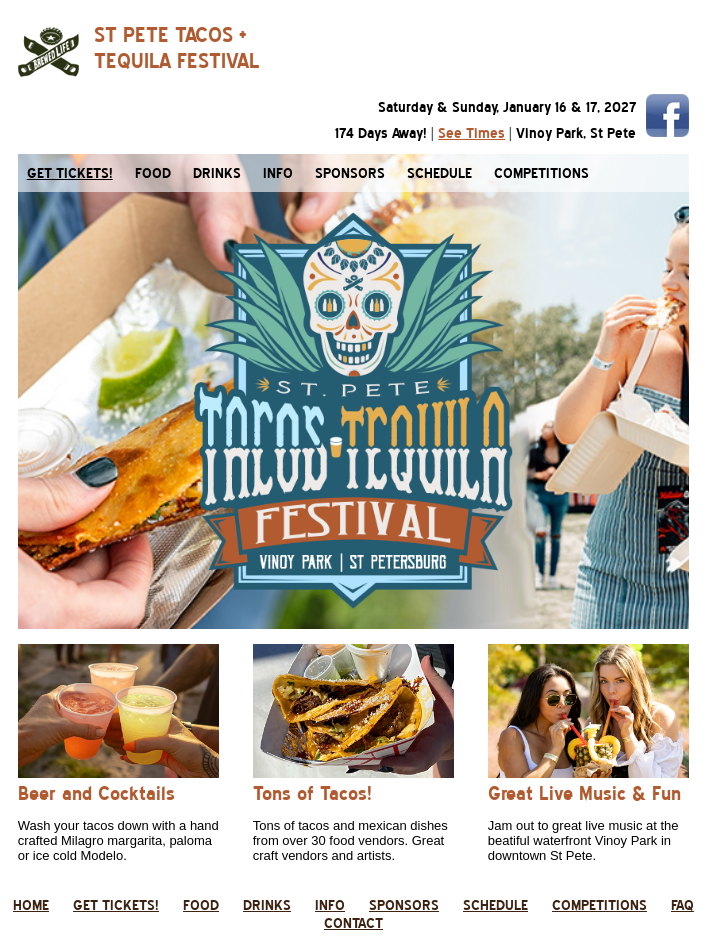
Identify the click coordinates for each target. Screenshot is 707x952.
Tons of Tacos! (312, 793)
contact (353, 923)
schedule (439, 173)
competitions (541, 173)
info (278, 173)
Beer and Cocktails (96, 793)
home (31, 905)
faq (682, 905)
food (153, 173)
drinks (217, 173)
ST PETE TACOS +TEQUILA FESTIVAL (176, 48)
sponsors (350, 173)
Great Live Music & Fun (584, 793)
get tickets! (116, 905)
